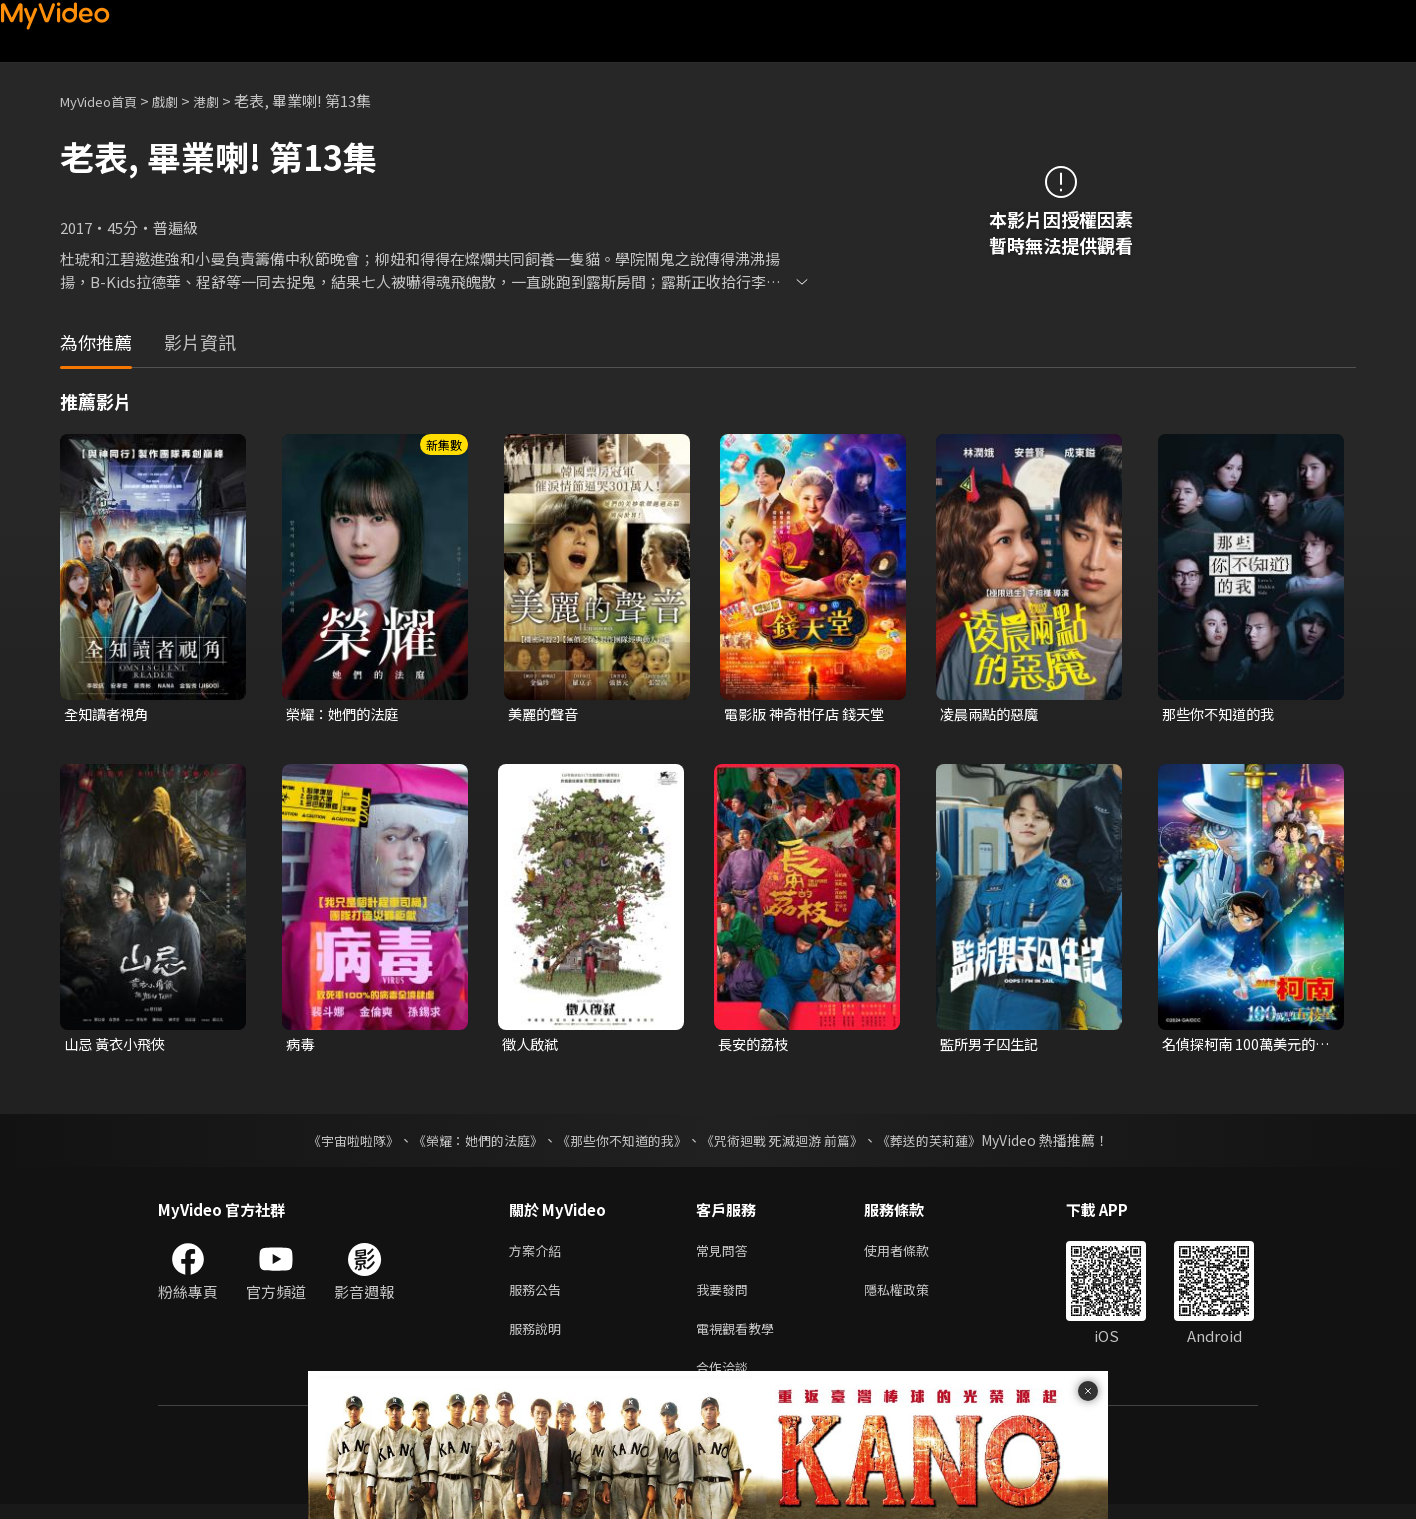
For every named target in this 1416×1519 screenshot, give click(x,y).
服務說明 (539, 1338)
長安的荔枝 (755, 1045)
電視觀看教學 (741, 1338)
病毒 (301, 1045)
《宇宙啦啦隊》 (333, 1143)
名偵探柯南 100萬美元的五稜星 (1243, 1046)
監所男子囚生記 (992, 1045)
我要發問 (726, 1296)
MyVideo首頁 (105, 100)
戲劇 (181, 100)
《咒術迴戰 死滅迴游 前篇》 (791, 1143)
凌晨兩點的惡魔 (992, 714)
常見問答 (726, 1254)
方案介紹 (539, 1254)
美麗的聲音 (545, 714)
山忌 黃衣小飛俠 (118, 1045)
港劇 (226, 100)
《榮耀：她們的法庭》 (466, 1143)
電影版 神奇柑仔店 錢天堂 (802, 715)
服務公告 (539, 1296)
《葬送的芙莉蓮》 (948, 1143)
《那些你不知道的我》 (620, 1143)
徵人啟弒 (532, 1045)
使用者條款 (913, 1254)
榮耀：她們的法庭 (346, 714)
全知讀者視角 (109, 714)
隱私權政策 (913, 1296)
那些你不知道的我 (1222, 714)
